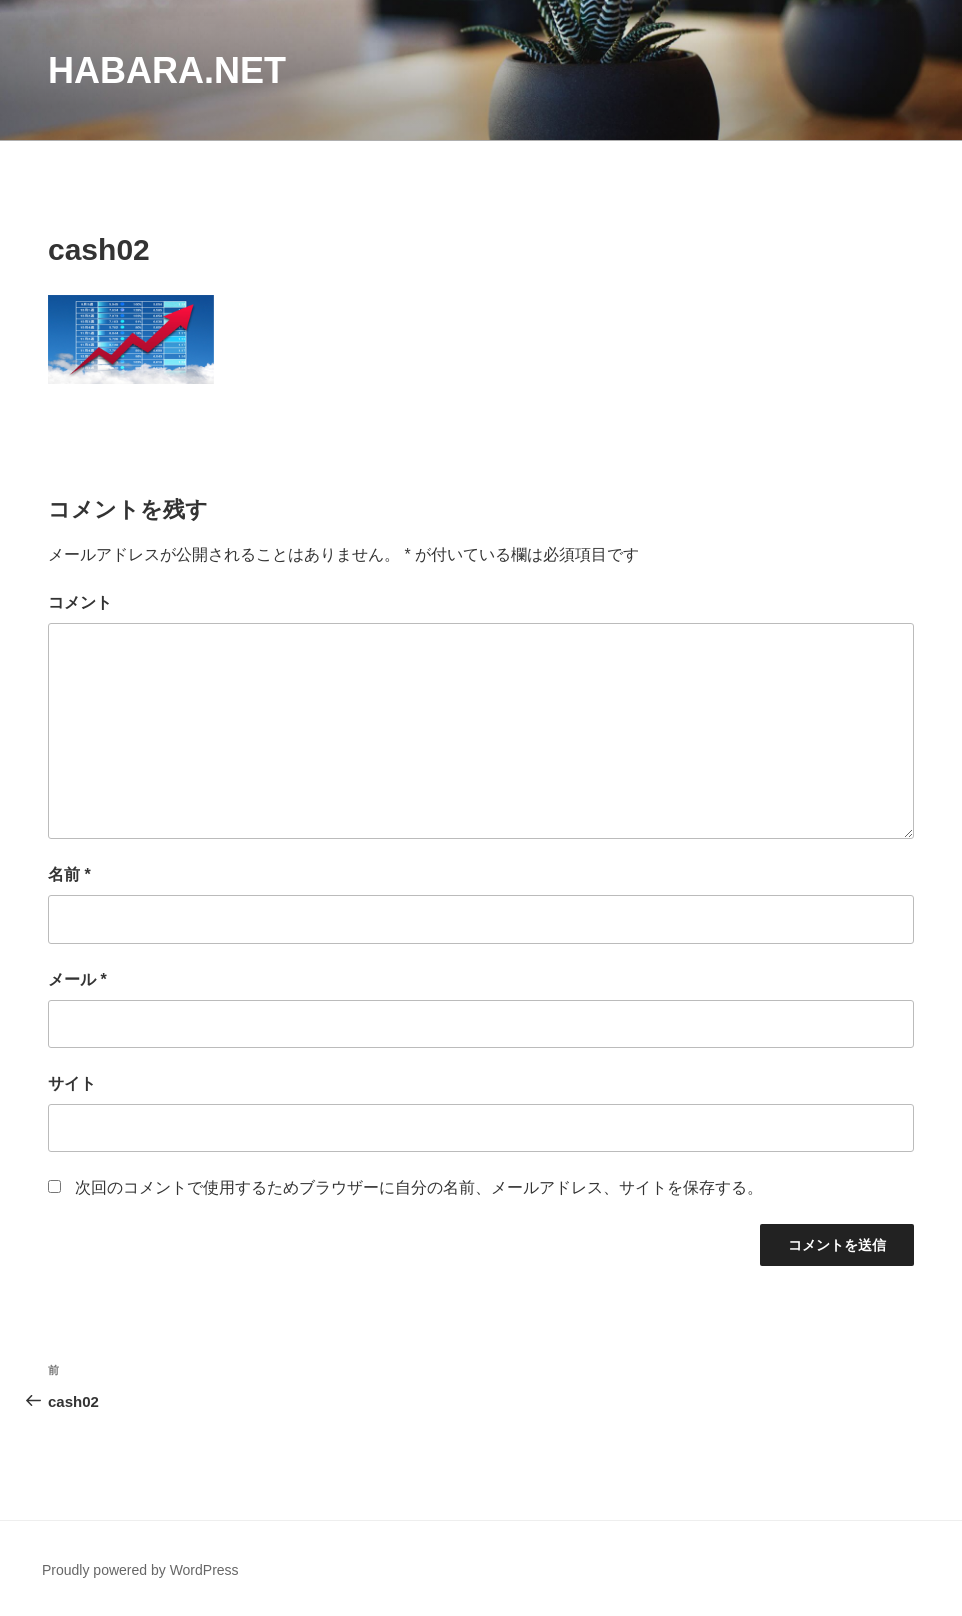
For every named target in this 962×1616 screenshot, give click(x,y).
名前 (69, 874)
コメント (80, 602)
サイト (72, 1083)
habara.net (167, 70)
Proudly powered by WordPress (140, 1570)
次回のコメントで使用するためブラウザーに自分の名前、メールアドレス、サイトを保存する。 (419, 1187)
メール (77, 979)
